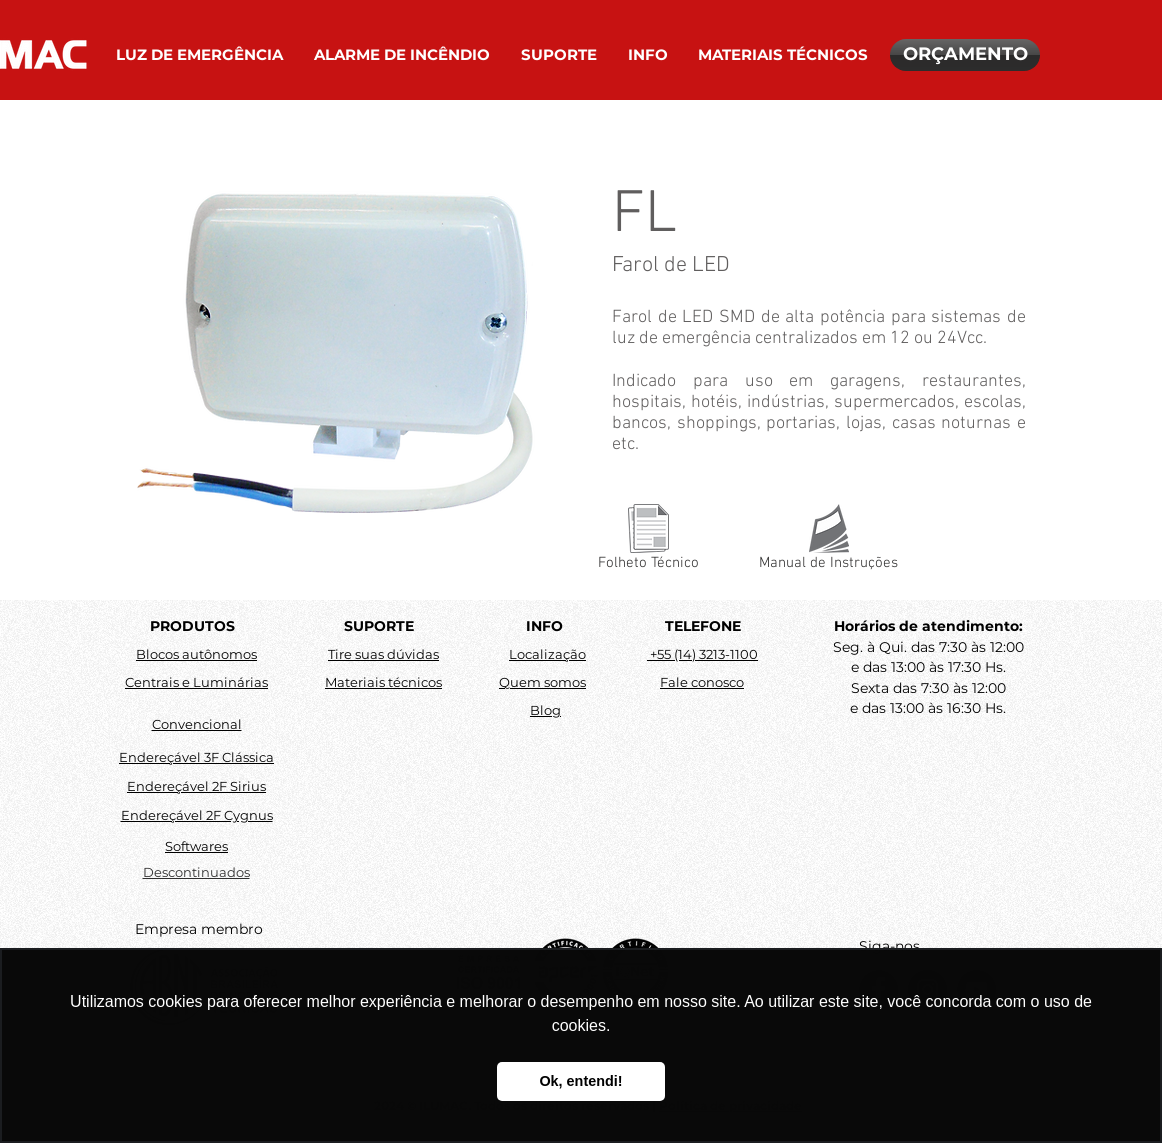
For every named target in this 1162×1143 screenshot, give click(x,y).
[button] (200, 55)
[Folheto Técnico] (648, 541)
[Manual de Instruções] (828, 541)
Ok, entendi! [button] (580, 1081)
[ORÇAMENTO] (965, 55)
